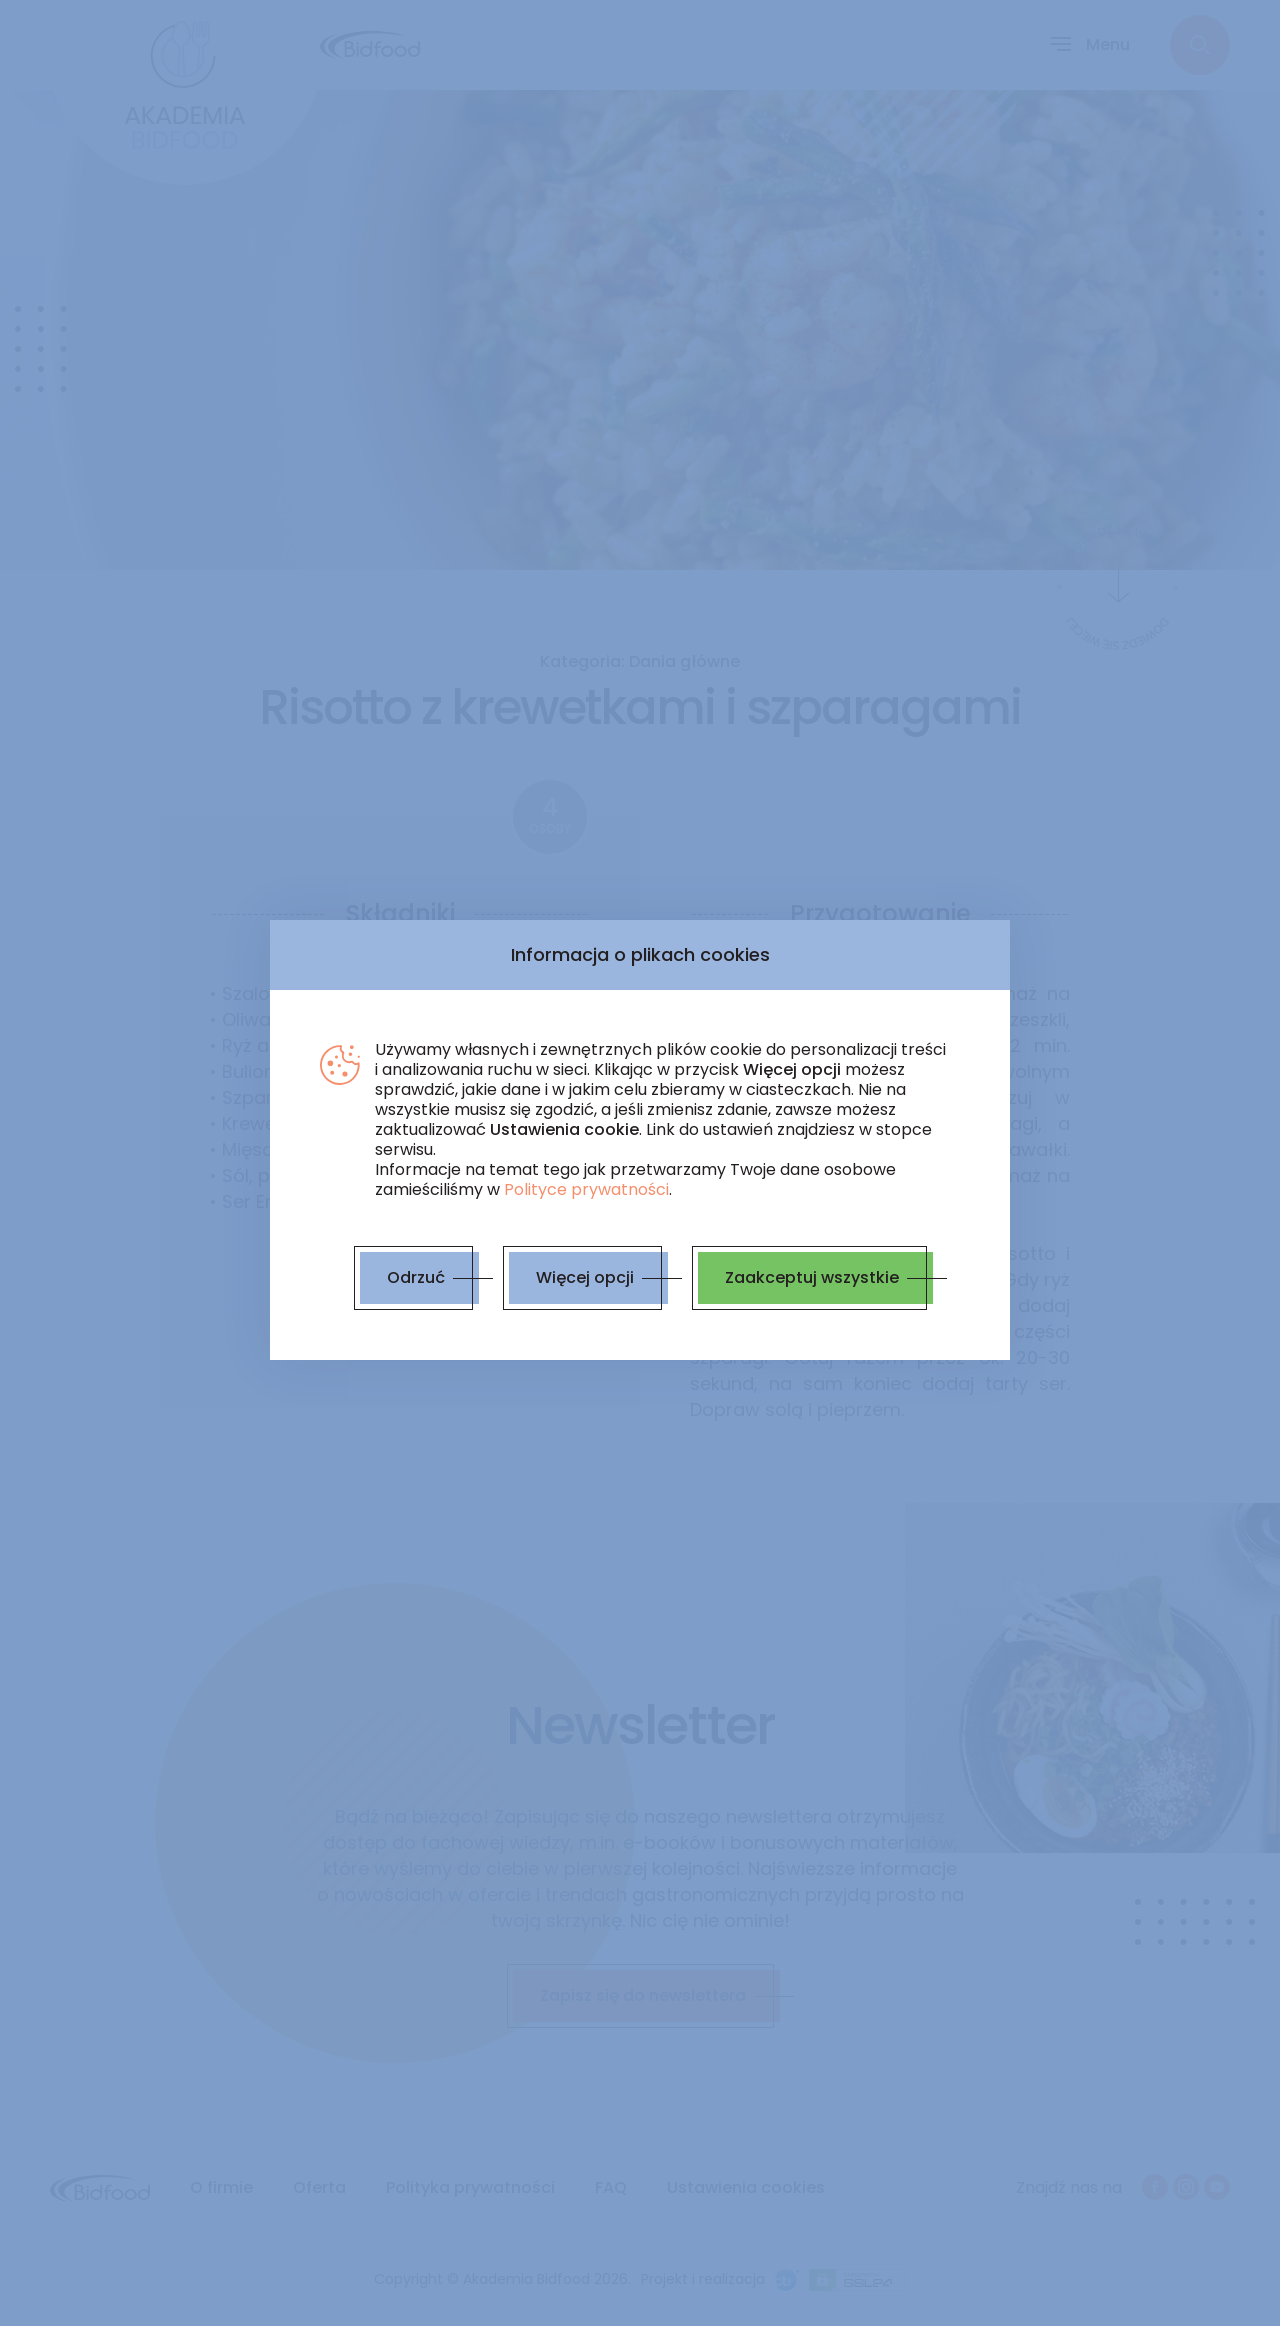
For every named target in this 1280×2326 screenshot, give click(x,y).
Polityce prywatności (586, 1189)
